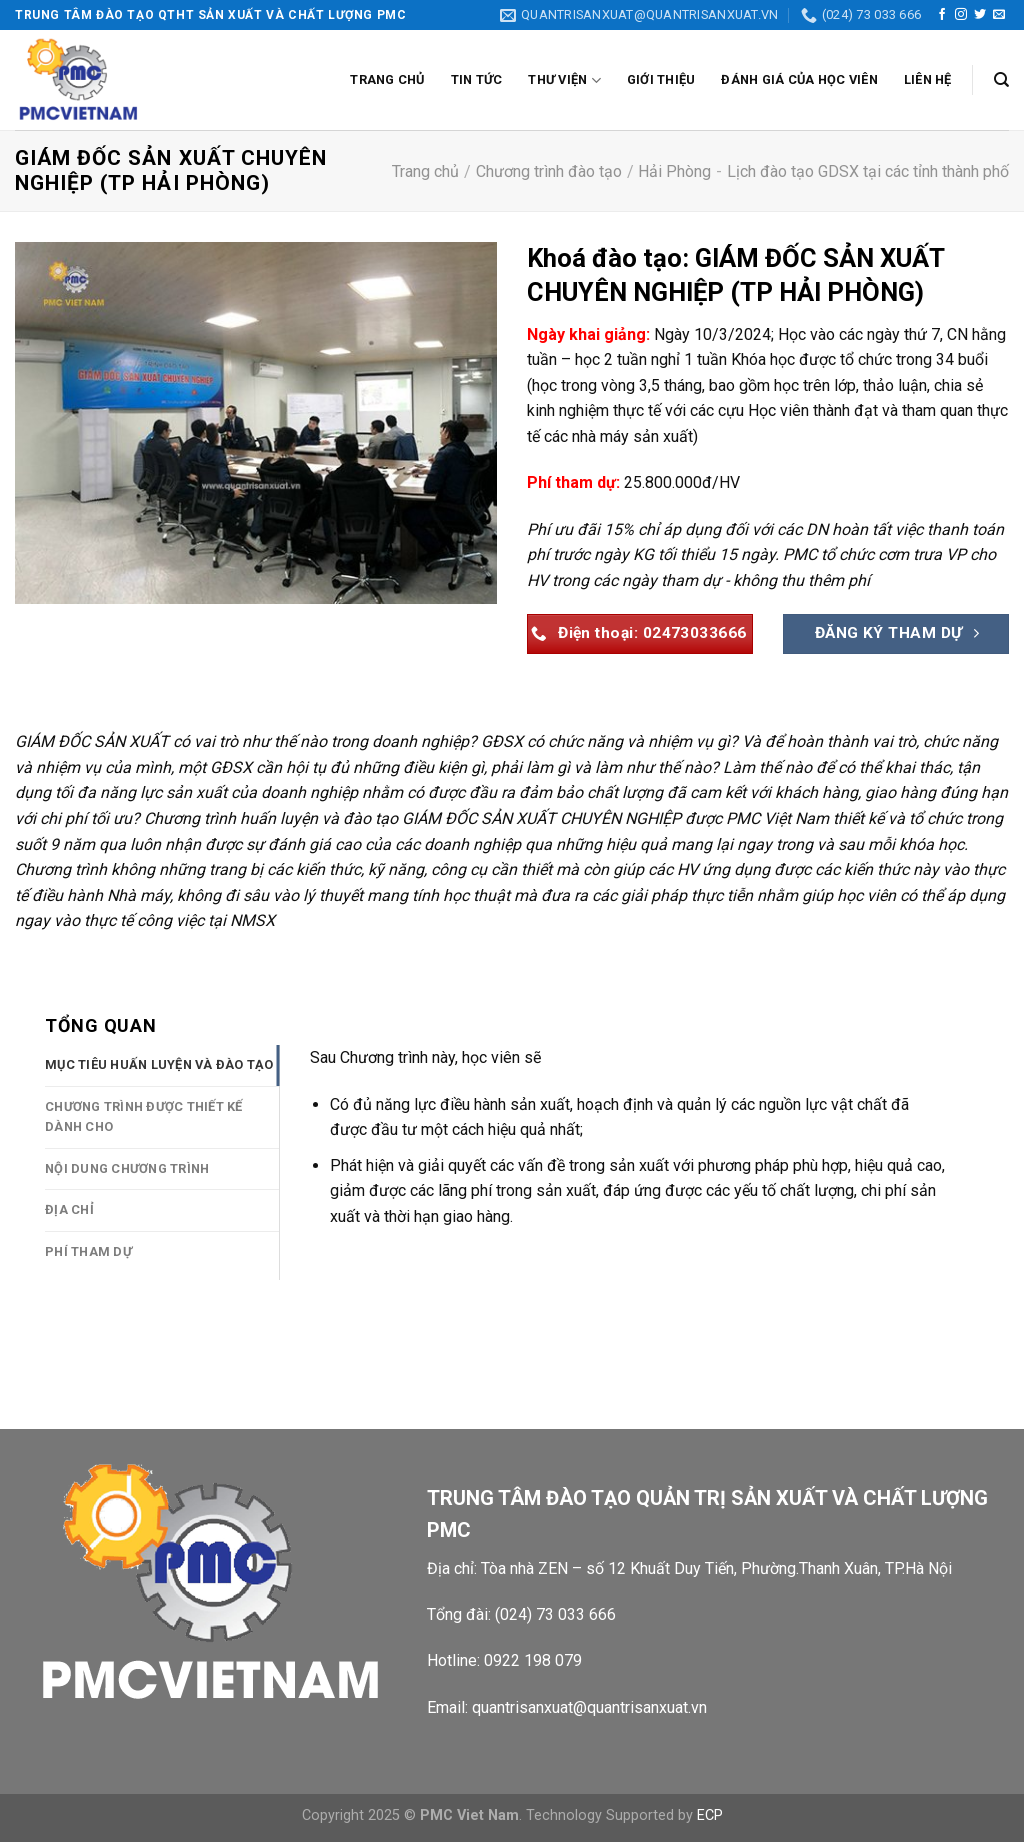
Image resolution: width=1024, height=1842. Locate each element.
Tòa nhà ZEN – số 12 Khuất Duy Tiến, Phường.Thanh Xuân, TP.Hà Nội (718, 1568)
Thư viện (564, 80)
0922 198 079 (533, 1660)
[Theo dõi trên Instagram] (961, 15)
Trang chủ (387, 79)
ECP (710, 1815)
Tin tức (477, 79)
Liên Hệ (928, 79)
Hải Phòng (674, 171)
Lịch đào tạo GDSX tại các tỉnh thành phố (868, 171)
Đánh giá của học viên (799, 79)
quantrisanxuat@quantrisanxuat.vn (589, 1707)
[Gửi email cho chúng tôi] (999, 15)
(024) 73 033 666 (555, 1614)
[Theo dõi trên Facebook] (942, 15)
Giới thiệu (661, 79)
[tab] (162, 1065)
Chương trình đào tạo (549, 171)
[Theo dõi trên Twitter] (980, 15)
